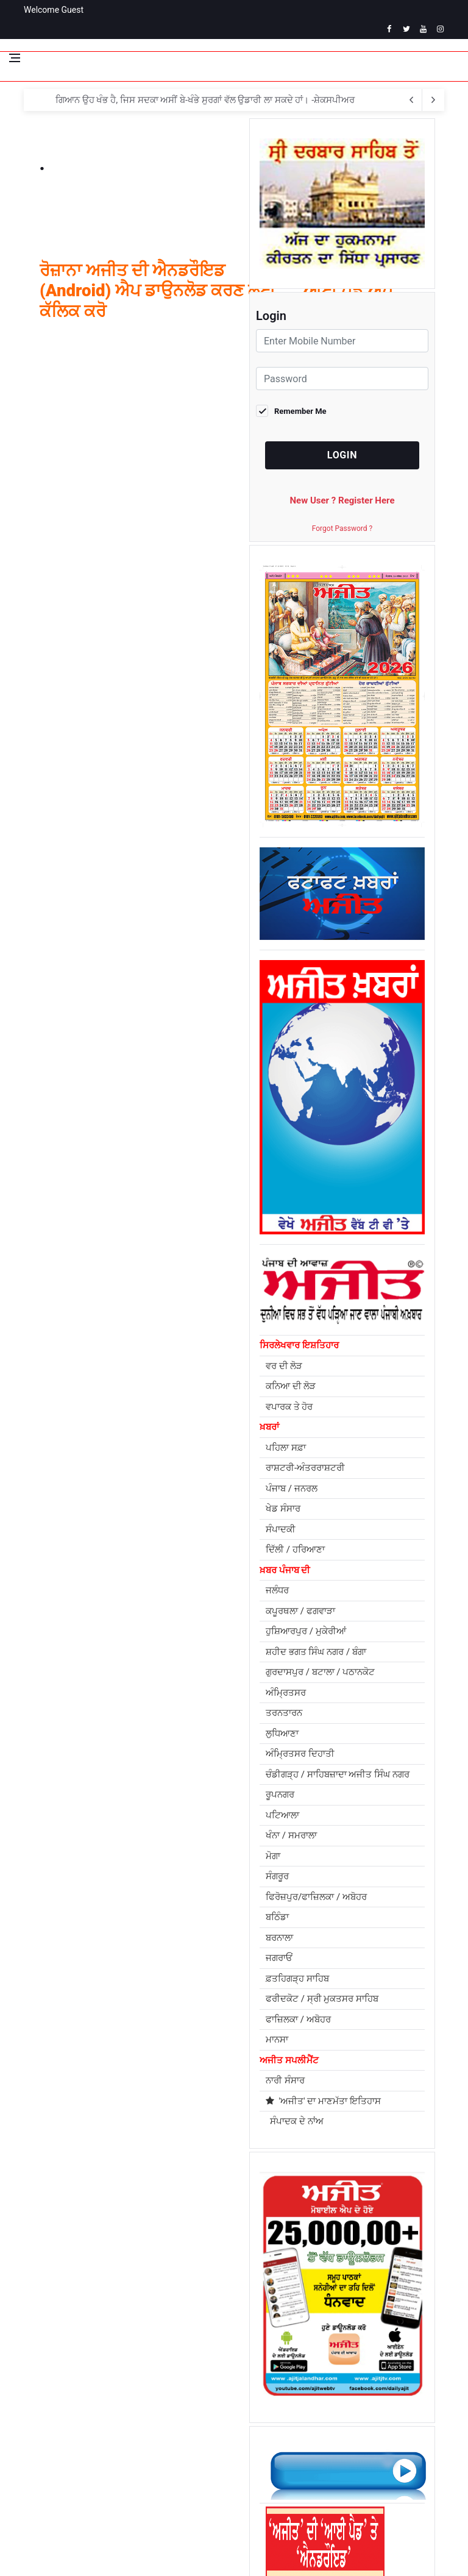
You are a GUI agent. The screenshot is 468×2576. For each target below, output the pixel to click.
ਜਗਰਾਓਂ (279, 1957)
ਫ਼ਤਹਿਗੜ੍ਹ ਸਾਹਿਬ (297, 1978)
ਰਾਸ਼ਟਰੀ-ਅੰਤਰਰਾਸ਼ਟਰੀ (305, 1467)
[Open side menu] (14, 58)
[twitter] (406, 29)
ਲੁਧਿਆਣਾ (282, 1733)
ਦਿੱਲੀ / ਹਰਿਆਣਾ (295, 1549)
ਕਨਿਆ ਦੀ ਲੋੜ (291, 1386)
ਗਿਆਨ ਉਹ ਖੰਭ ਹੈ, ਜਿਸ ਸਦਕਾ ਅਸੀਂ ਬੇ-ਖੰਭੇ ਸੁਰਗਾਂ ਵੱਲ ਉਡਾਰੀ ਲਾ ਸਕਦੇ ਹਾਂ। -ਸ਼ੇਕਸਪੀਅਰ (205, 99)
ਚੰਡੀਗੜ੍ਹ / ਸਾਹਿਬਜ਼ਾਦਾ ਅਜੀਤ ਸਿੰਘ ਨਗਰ (338, 1774)
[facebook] (389, 29)
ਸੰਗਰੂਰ (277, 1876)
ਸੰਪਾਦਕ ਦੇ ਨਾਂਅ (295, 2121)
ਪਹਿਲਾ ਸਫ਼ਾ (286, 1447)
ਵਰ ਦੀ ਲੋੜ (284, 1366)
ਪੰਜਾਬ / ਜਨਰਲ (291, 1488)
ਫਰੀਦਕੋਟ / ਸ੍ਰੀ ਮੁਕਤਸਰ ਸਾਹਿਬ (322, 1998)
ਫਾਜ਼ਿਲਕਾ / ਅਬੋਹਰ (298, 2019)
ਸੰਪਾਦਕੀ (281, 1529)
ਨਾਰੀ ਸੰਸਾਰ (285, 2080)
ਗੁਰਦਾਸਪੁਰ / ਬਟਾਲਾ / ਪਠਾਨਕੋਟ (320, 1672)
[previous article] (433, 100)
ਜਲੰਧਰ (277, 1590)
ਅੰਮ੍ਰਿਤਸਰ (286, 1692)
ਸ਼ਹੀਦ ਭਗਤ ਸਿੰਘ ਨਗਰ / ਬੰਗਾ (316, 1651)
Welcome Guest (53, 10)
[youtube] (423, 29)
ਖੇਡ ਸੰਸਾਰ (283, 1508)
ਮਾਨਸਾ (277, 2039)
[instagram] (440, 29)
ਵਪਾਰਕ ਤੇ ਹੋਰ (289, 1406)
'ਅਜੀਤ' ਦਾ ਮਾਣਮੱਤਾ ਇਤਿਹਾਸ (323, 2101)
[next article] (411, 100)
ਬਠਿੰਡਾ (277, 1917)
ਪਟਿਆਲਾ (282, 1815)
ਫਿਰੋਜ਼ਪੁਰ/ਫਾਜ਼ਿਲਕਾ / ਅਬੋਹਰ (316, 1896)
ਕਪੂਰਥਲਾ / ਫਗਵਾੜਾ (300, 1611)
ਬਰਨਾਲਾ (279, 1937)
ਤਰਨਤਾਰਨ (284, 1712)
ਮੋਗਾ (273, 1856)
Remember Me (300, 411)
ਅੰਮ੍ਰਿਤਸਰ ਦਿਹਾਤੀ (300, 1753)
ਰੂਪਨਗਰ (280, 1794)
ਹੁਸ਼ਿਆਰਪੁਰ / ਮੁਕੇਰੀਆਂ (306, 1631)
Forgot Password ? (342, 528)
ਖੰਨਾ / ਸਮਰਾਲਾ (291, 1835)
